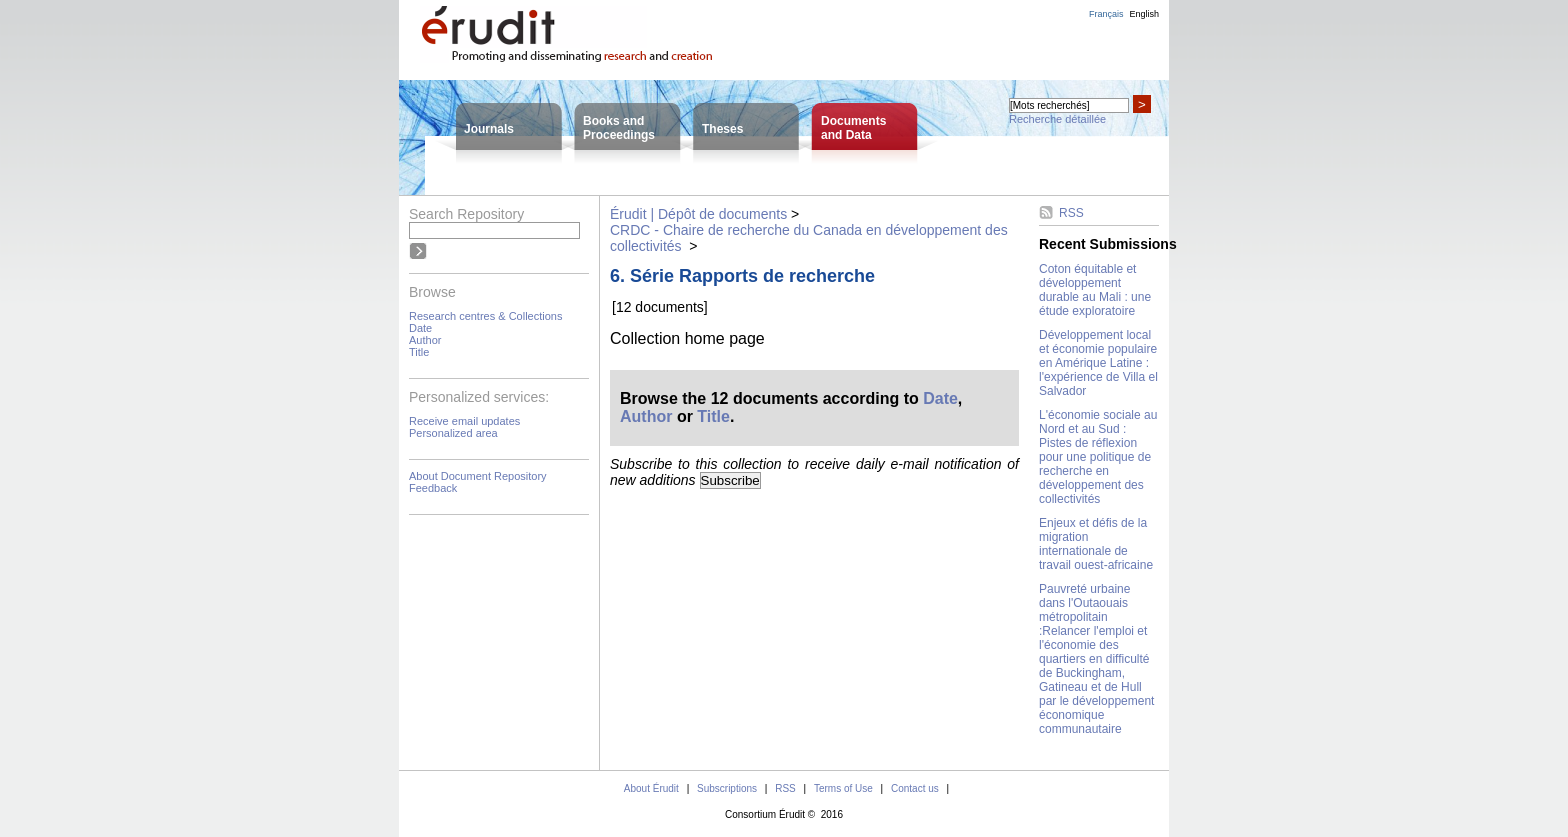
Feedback (433, 488)
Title (419, 352)
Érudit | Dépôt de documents (698, 214)
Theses (722, 129)
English (1144, 14)
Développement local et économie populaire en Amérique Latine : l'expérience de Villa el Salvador (1098, 363)
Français (1106, 14)
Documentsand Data (853, 128)
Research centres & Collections (485, 316)
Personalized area (453, 433)
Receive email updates (464, 421)
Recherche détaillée (1057, 119)
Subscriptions (727, 788)
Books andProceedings (619, 128)
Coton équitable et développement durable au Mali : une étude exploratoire (1095, 290)
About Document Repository (478, 476)
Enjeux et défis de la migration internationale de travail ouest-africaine (1096, 544)
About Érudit (651, 788)
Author (425, 340)
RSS (1071, 213)
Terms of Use (843, 788)
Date (420, 328)
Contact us (915, 788)
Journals (489, 129)
